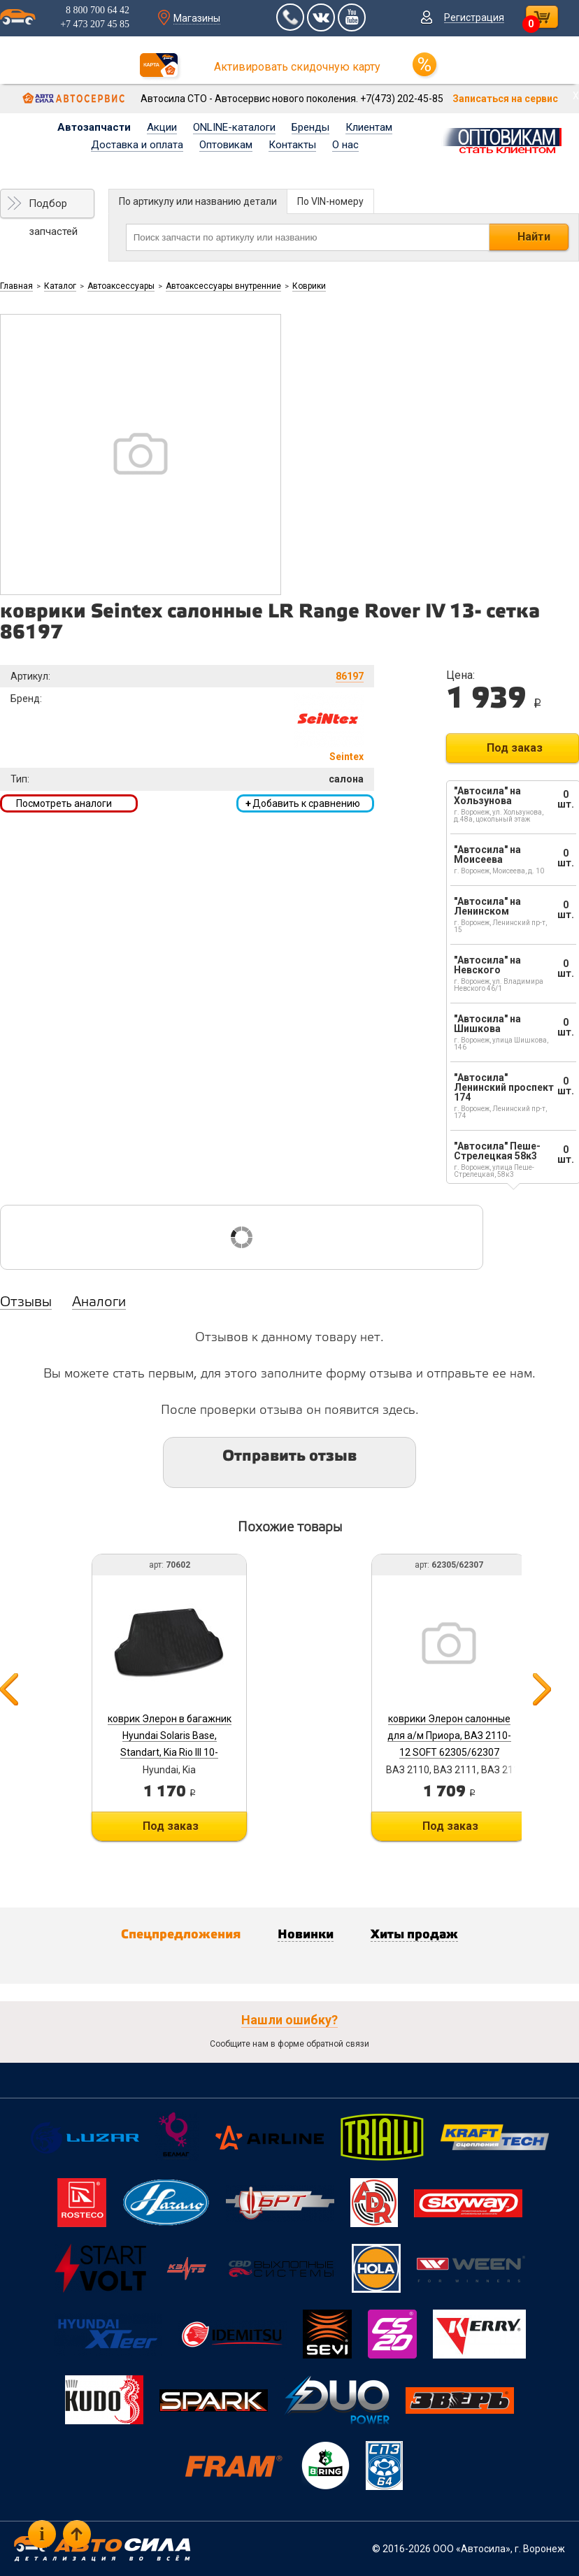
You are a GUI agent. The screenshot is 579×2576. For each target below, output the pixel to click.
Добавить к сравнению (302, 803)
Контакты (292, 144)
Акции (162, 127)
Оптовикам (225, 144)
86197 (350, 676)
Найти (533, 236)
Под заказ (515, 747)
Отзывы (26, 1302)
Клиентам (368, 127)
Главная (16, 286)
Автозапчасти (94, 127)
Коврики (309, 286)
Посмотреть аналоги (64, 803)
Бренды (310, 127)
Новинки (306, 1934)
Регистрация (474, 17)
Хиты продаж (414, 1934)
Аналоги (99, 1302)
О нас (345, 144)
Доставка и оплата (137, 144)
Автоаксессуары (121, 286)
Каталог (60, 286)
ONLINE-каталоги (234, 127)
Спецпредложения (181, 1934)
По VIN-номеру (330, 201)
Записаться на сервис (505, 98)
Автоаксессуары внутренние (223, 286)
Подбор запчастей (53, 207)
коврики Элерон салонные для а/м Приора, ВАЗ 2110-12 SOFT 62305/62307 (449, 1735)
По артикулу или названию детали (198, 201)
